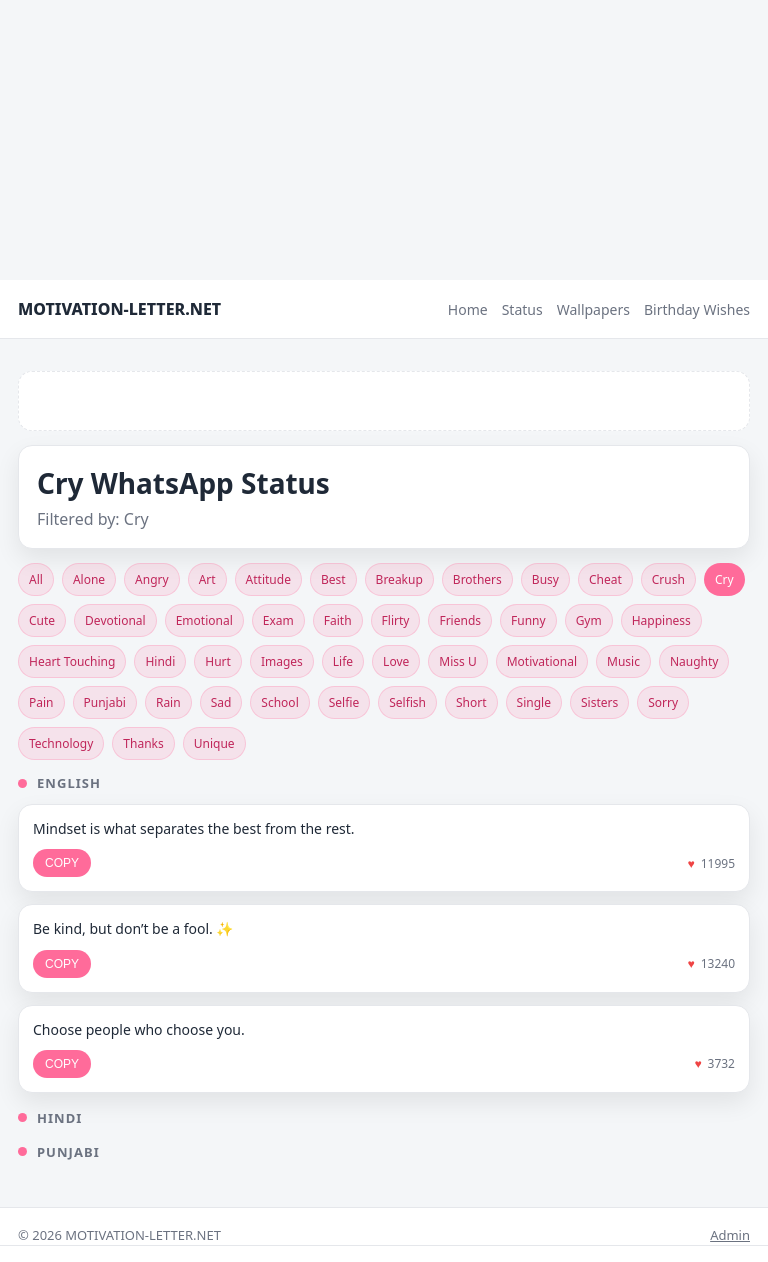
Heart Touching (72, 661)
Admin (730, 1235)
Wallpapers (593, 309)
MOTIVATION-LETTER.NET (119, 309)
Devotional (115, 620)
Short (471, 702)
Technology (61, 743)
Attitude (268, 579)
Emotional (204, 620)
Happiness (661, 620)
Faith (338, 620)
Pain (41, 702)
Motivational (542, 661)
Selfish (407, 702)
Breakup (399, 579)
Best (333, 579)
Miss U (457, 661)
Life (343, 661)
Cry (724, 579)
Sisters (599, 702)
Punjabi (105, 702)
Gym (589, 620)
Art (207, 579)
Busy (545, 579)
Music (623, 661)
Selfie (344, 702)
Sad (221, 702)
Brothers (477, 579)
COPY (62, 863)
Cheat (605, 579)
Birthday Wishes (697, 309)
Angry (152, 579)
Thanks (143, 743)
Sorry (663, 702)
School (279, 702)
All (36, 579)
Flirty (396, 620)
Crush (668, 579)
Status (522, 309)
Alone (89, 579)
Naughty (694, 661)
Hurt (218, 661)
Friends (460, 620)
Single (534, 702)
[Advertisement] (384, 140)
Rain (168, 702)
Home (468, 309)
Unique (214, 743)
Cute (42, 620)
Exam (278, 620)
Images (282, 661)
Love (396, 661)
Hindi (160, 661)
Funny (528, 620)
